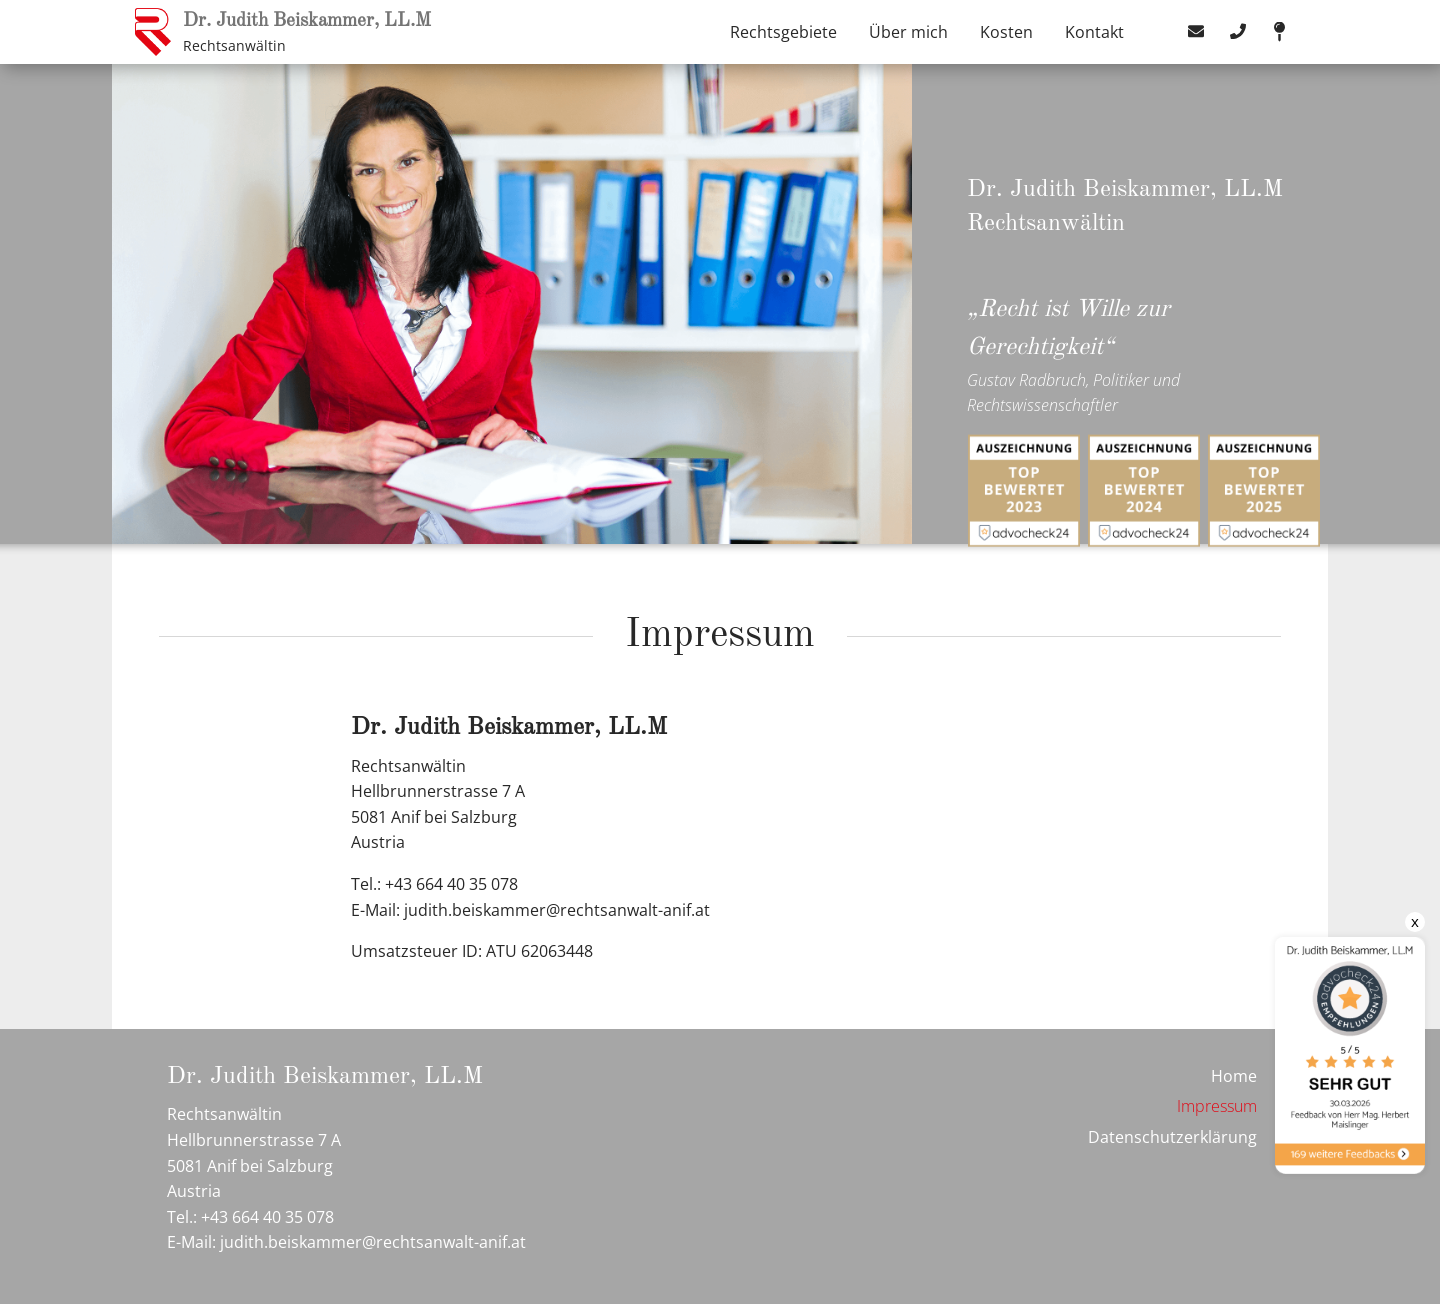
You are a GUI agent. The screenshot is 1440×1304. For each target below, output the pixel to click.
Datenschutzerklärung (1172, 1137)
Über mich (908, 32)
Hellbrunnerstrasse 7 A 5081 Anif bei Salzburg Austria (438, 816)
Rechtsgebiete (783, 32)
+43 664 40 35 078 (267, 1217)
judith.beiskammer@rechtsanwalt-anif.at (557, 910)
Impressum (1217, 1106)
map (1280, 32)
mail (1196, 32)
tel (1237, 32)
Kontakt (1094, 32)
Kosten (1006, 32)
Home (1234, 1076)
